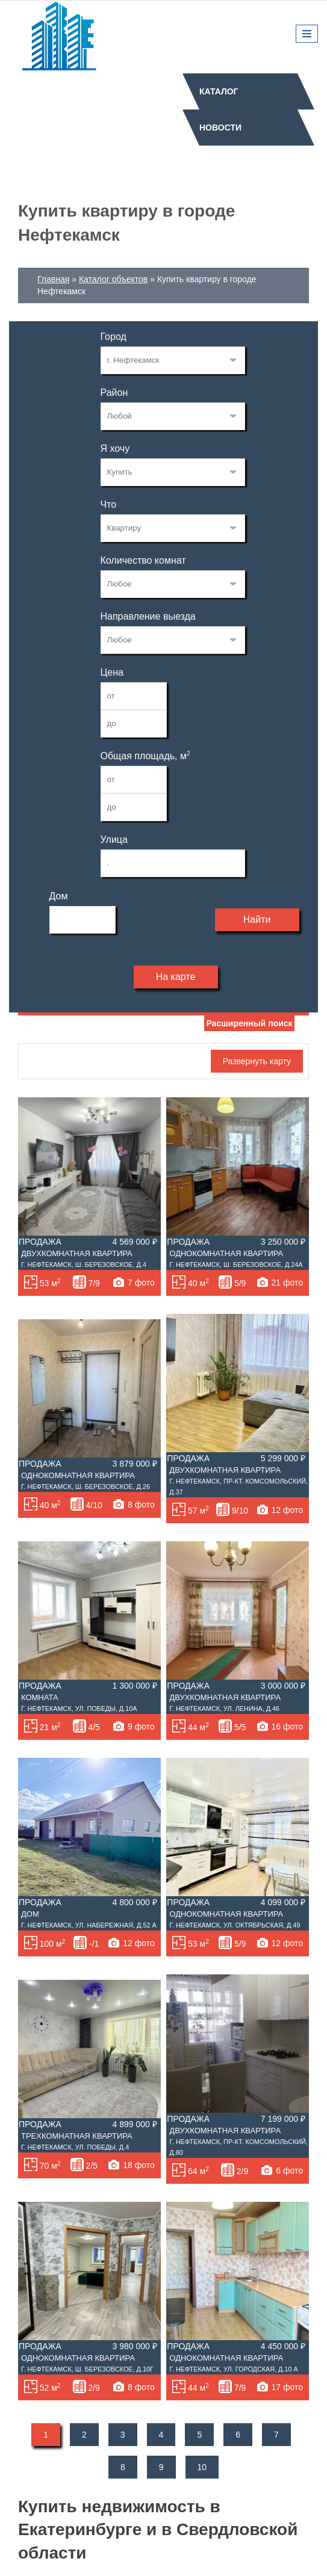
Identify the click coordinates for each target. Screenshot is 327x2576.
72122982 (173, 360)
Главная (53, 279)
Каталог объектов (113, 279)
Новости (220, 127)
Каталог (218, 91)
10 (202, 2467)
